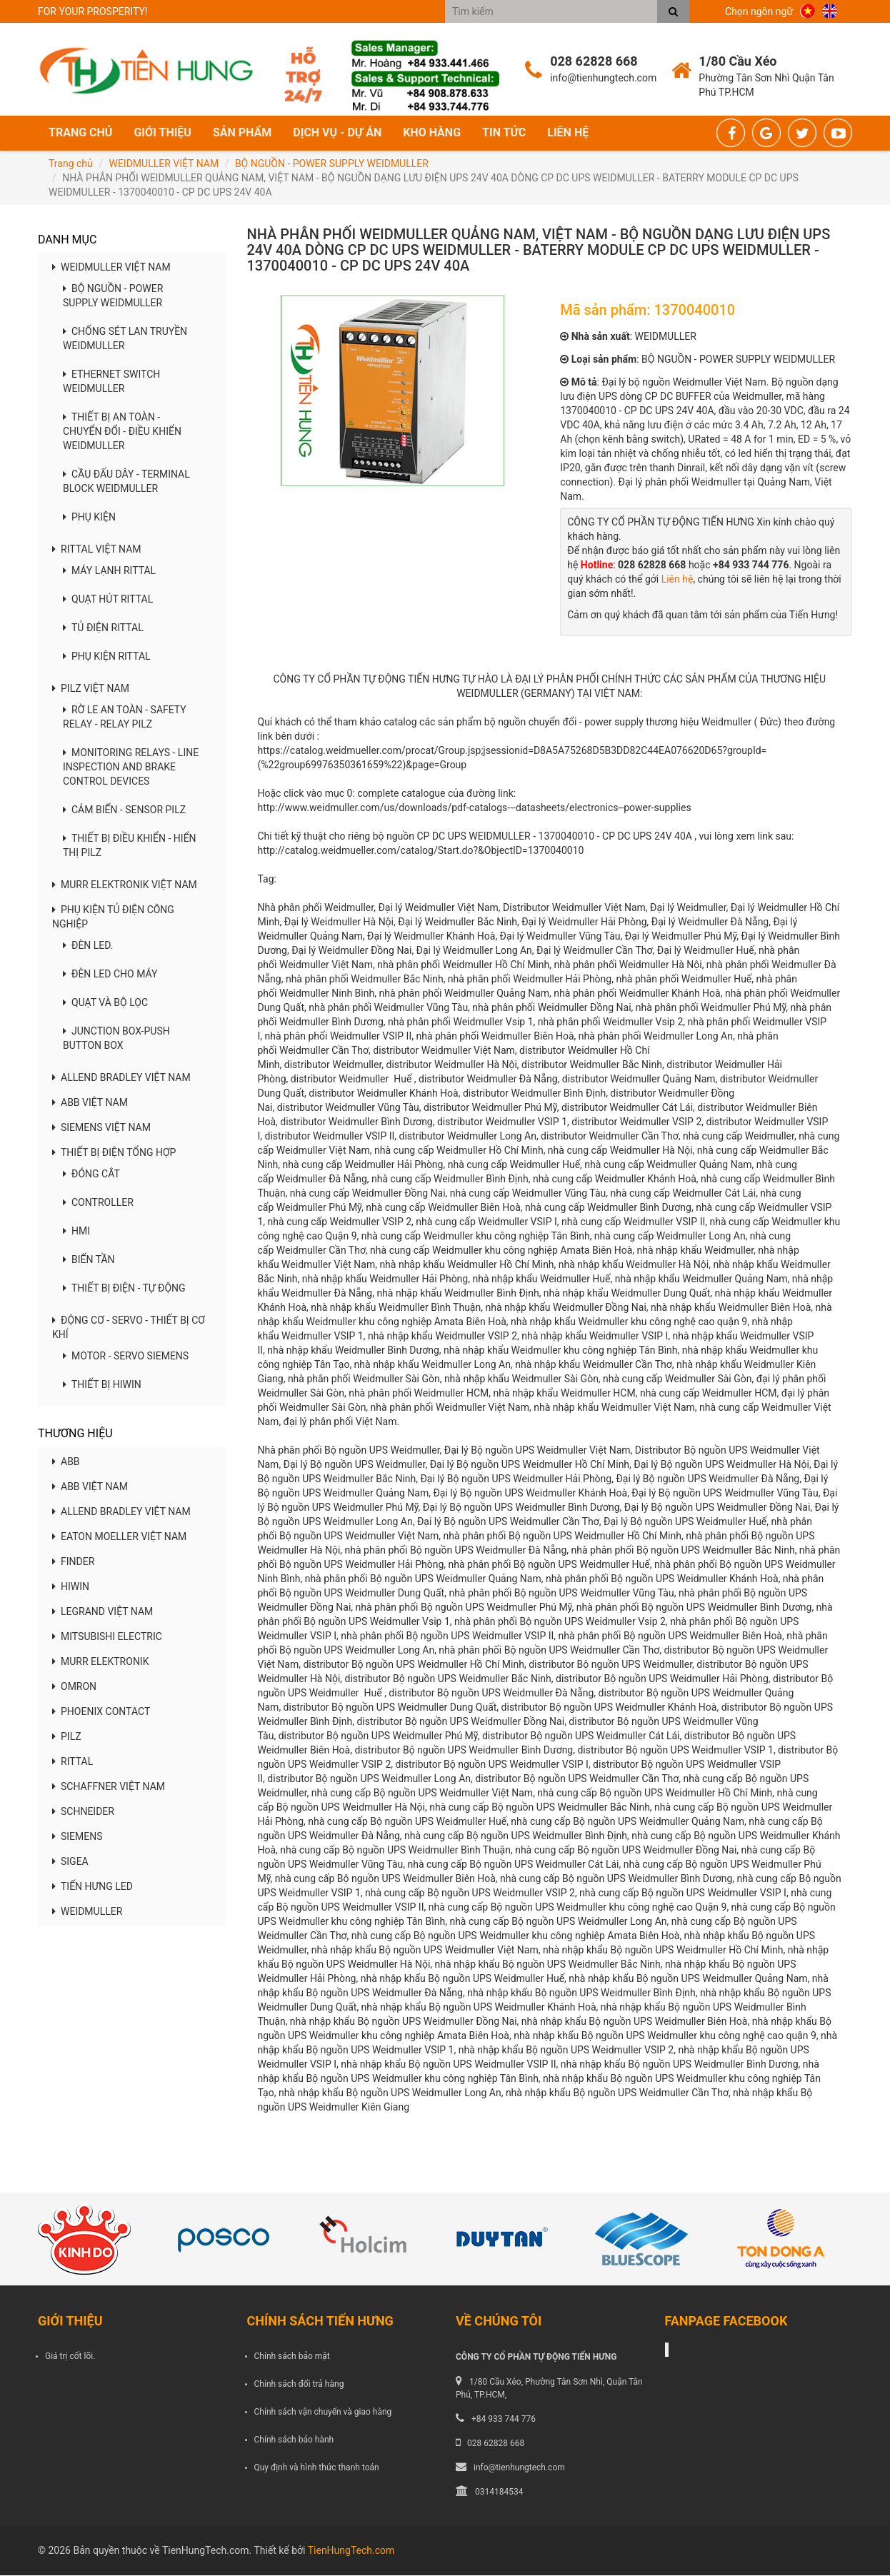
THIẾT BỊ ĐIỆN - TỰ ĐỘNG (124, 1289)
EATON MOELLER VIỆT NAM (119, 1537)
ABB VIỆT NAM (90, 1104)
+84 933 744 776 (503, 2420)
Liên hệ (568, 133)
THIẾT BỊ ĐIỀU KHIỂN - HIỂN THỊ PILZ (129, 847)
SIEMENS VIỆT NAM (101, 1128)
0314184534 (499, 2492)
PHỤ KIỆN (89, 518)
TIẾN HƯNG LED (92, 1887)
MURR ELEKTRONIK (100, 1662)
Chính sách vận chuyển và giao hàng (323, 2412)
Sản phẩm (242, 133)
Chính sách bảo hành (294, 2440)
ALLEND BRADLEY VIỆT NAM (121, 1079)
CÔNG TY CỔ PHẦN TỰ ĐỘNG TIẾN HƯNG (536, 2358)
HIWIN (70, 1587)
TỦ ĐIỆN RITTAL (103, 629)
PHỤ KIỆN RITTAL (107, 657)
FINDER (73, 1562)
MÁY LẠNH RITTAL (109, 572)
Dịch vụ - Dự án (337, 133)
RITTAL (72, 1762)
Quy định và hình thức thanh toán (316, 2468)
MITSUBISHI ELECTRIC (107, 1637)
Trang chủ (80, 133)
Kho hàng (432, 133)
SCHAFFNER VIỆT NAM (108, 1787)
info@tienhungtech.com (519, 2468)
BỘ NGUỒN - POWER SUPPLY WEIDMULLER (332, 164)
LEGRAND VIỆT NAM (102, 1612)
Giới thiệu (162, 133)
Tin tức (504, 133)
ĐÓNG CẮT (91, 1175)
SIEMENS (77, 1837)
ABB (66, 1462)
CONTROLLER (98, 1203)
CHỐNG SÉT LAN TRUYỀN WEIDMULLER (125, 340)
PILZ (66, 1737)
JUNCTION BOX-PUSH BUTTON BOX (116, 1039)
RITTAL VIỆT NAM (96, 550)
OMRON (74, 1687)
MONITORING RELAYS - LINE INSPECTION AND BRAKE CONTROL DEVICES (131, 768)
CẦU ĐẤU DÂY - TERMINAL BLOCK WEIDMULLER (126, 482)
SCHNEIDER (83, 1812)
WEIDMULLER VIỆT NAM (164, 164)
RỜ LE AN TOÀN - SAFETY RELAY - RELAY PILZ (124, 718)
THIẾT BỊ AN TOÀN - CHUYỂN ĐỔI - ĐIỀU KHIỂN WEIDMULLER (122, 433)
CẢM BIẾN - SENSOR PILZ (124, 811)
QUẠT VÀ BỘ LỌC (105, 1004)
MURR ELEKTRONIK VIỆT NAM (124, 886)
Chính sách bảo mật (292, 2357)
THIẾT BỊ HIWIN (102, 1386)
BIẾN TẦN (89, 1261)
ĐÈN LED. (88, 946)
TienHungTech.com (351, 2551)
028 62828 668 (495, 2444)
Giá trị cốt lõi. (70, 2357)
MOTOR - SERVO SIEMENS (126, 1357)
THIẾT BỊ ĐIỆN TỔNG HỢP (114, 1153)
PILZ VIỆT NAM (90, 689)
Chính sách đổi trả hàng (299, 2385)
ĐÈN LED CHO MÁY (110, 975)
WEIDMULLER (87, 1912)
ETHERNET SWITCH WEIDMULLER (111, 383)
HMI (76, 1232)
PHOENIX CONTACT (101, 1712)
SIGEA (70, 1862)
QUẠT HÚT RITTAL (108, 600)
